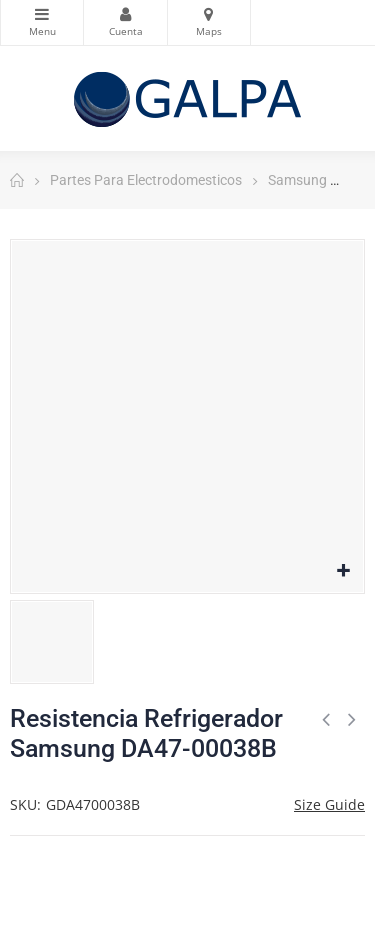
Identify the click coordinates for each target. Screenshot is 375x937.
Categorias (42, 14)
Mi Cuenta (125, 14)
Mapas (209, 14)
